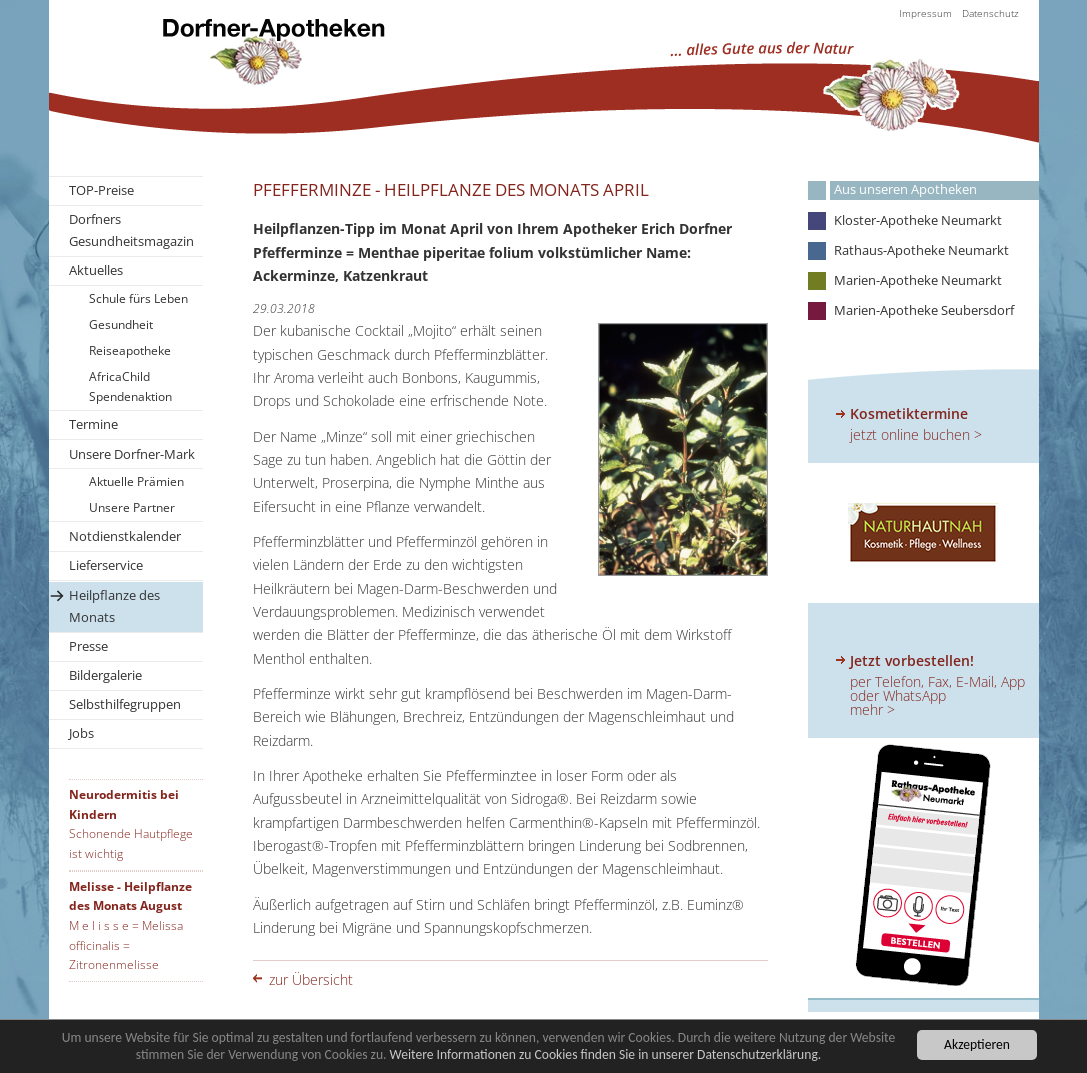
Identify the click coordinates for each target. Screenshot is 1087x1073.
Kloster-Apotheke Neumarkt (918, 220)
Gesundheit (121, 324)
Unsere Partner (132, 507)
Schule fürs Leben (138, 298)
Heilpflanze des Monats (114, 606)
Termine (93, 424)
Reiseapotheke (130, 350)
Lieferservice (106, 565)
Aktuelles (96, 270)
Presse (88, 646)
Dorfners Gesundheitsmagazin (131, 230)
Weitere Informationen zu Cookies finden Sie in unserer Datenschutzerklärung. (606, 1055)
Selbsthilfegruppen (125, 704)
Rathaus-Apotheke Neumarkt (921, 250)
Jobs (81, 733)
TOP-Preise (101, 190)
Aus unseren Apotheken (905, 189)
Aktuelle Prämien (136, 481)
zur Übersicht (311, 979)
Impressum (925, 13)
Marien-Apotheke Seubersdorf (924, 310)
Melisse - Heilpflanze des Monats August (130, 896)
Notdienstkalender (125, 536)
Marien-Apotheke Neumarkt (918, 280)
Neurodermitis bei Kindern (124, 804)
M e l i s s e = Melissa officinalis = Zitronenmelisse (126, 945)
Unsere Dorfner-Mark (132, 454)
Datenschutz (990, 13)
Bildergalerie (105, 675)
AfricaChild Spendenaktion (130, 386)
